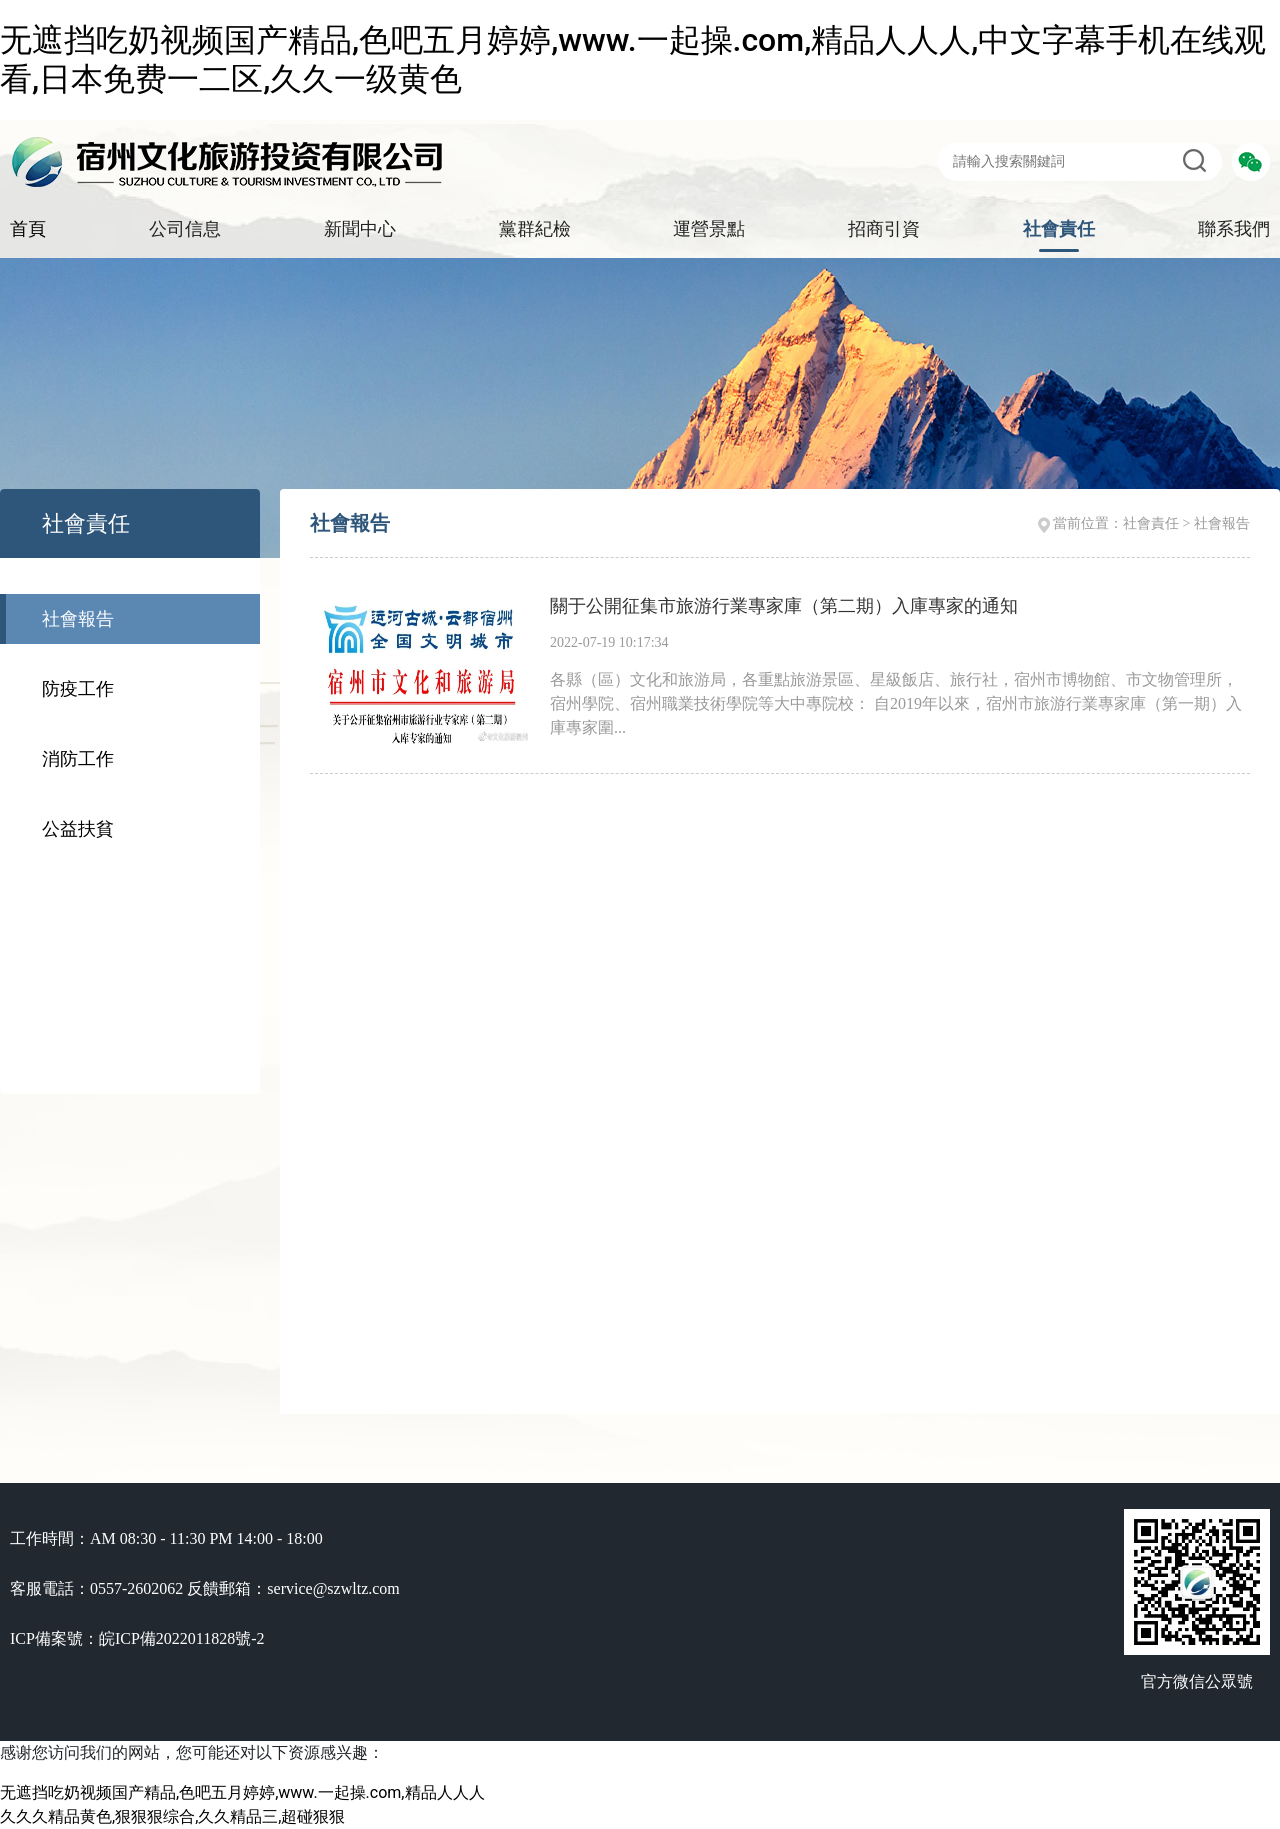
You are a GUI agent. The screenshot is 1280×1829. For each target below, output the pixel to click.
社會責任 (1059, 229)
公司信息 (185, 229)
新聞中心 (360, 229)
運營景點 (709, 229)
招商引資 (884, 229)
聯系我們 (1234, 229)
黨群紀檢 (535, 229)
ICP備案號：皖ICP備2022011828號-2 (137, 1638)
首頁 (28, 229)
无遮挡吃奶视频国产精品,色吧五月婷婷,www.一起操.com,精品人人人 (242, 1792)
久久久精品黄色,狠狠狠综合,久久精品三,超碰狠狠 (172, 1816)
